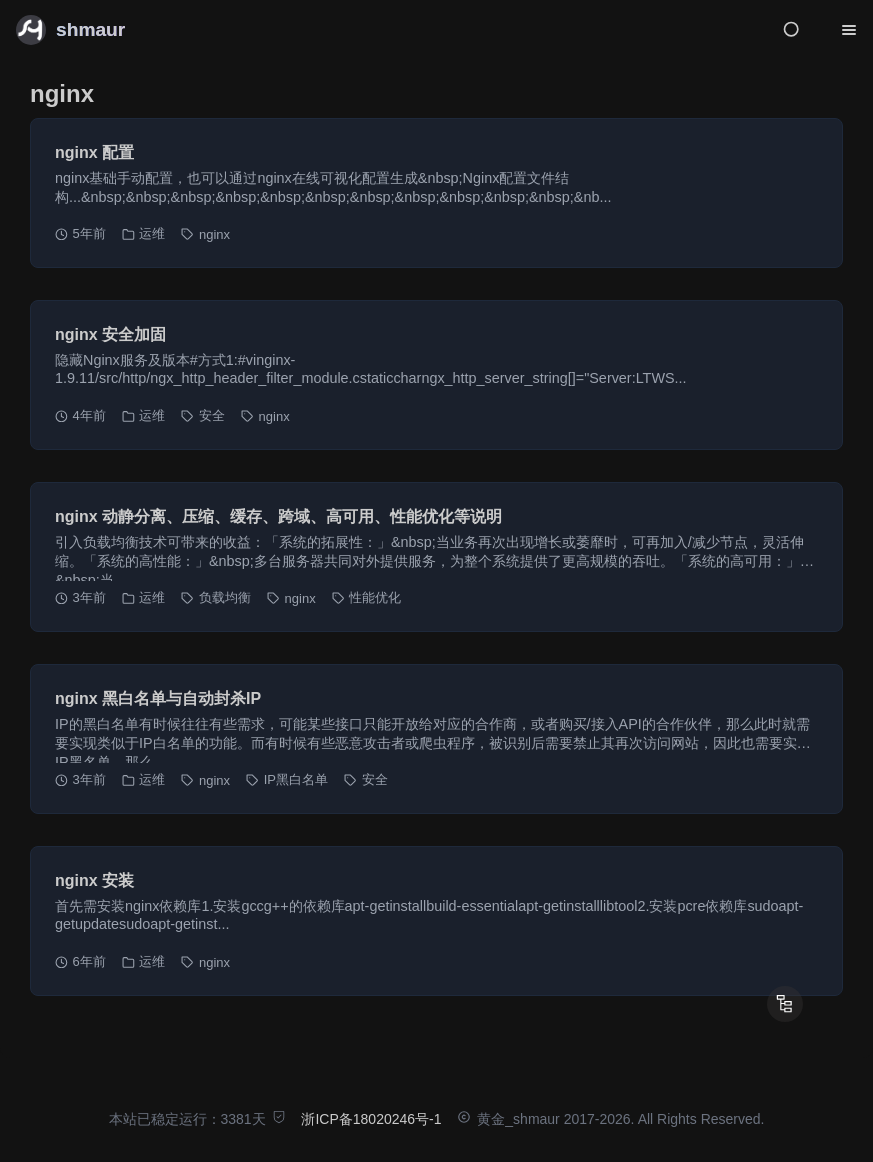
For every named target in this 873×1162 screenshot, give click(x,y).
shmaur (90, 29)
